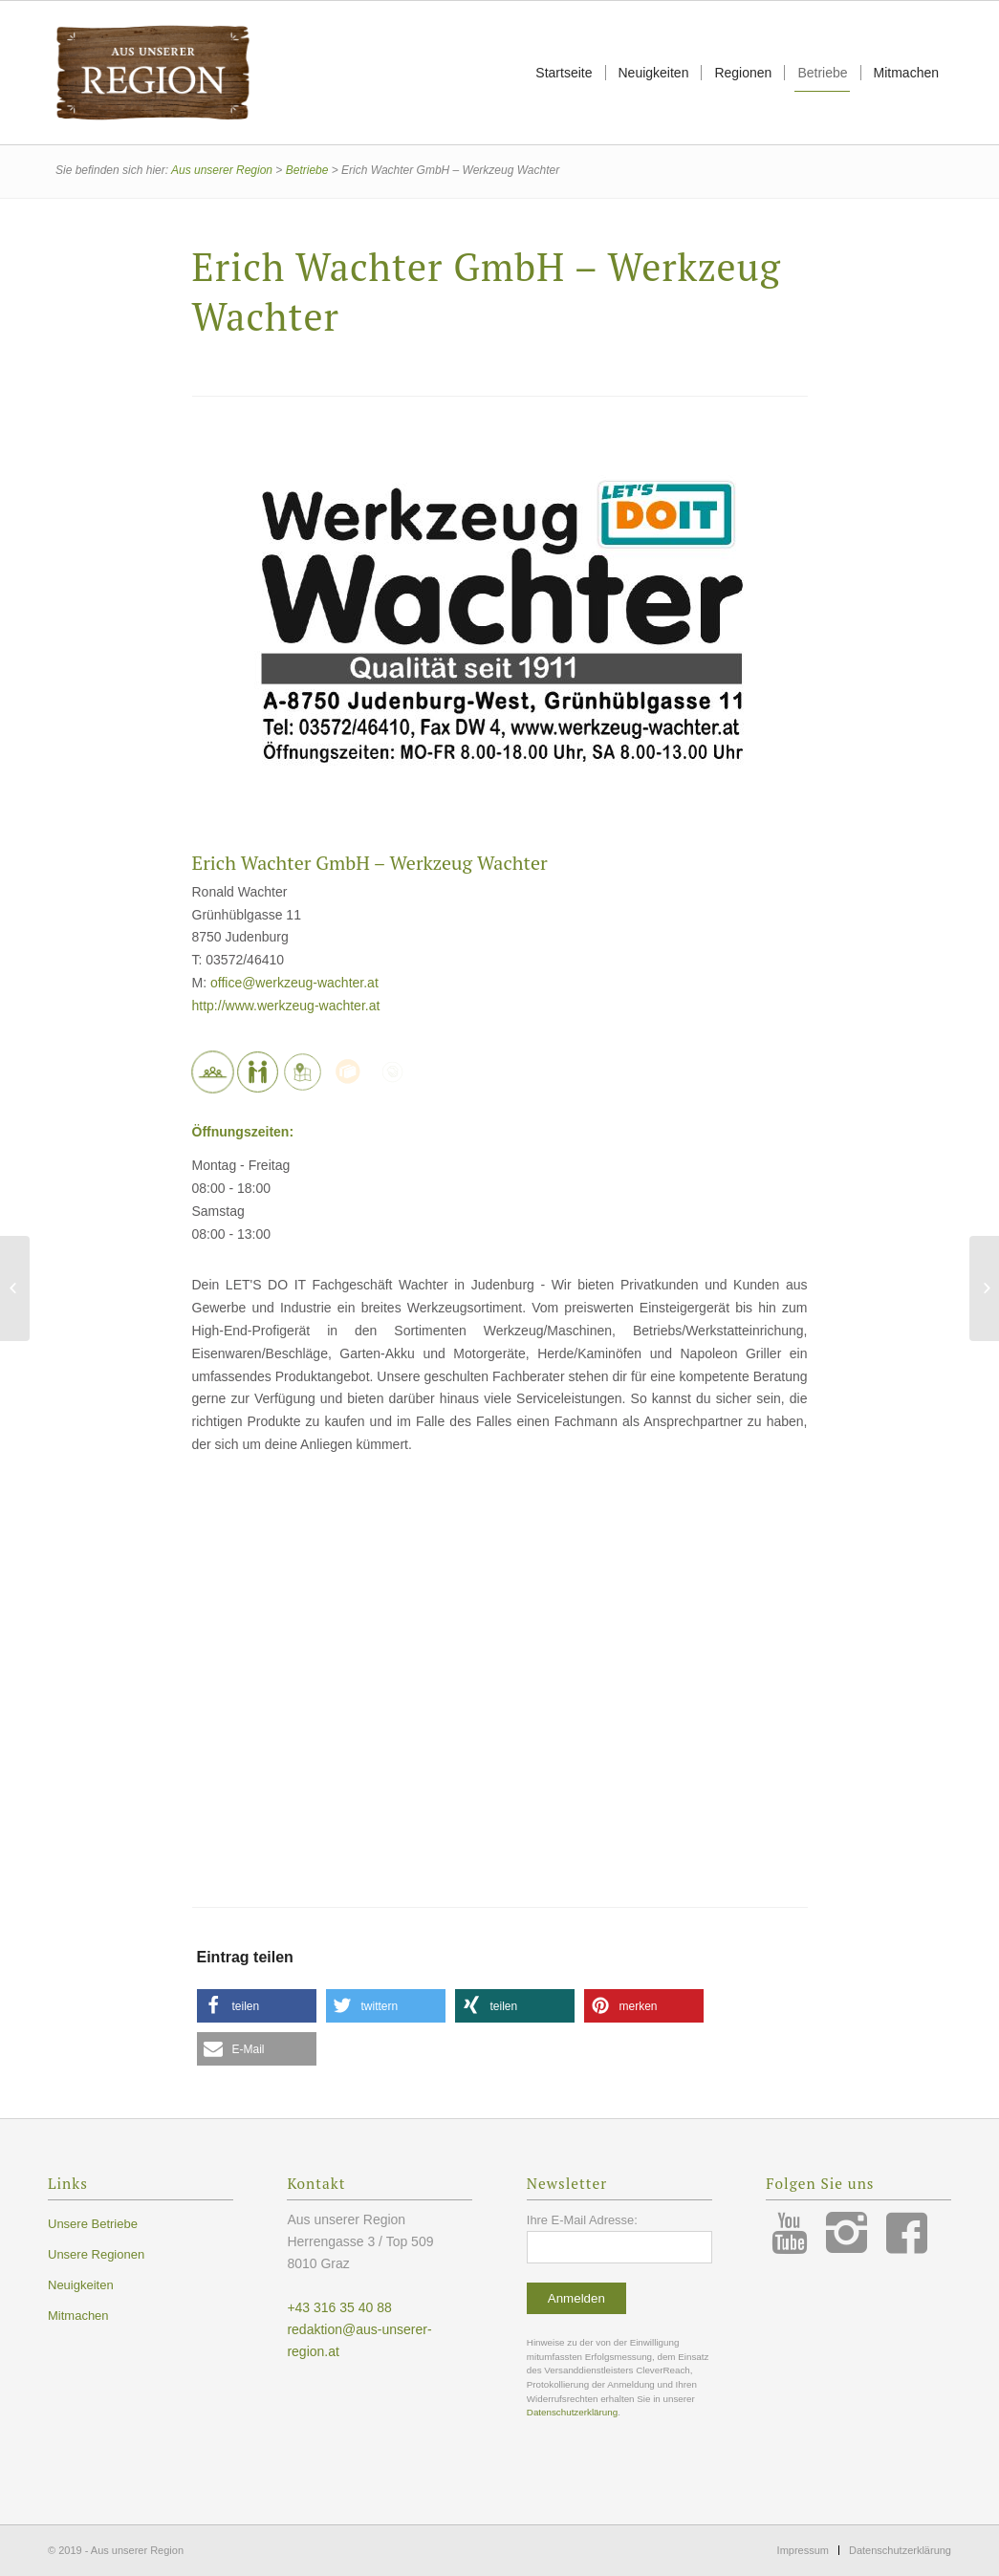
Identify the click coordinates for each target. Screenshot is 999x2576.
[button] (256, 2006)
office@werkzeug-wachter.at (294, 982)
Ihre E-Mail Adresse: (582, 2220)
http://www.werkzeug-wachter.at (286, 1005)
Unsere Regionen (96, 2254)
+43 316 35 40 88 (339, 2307)
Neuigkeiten (81, 2285)
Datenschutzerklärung (572, 2412)
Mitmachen (78, 2315)
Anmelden (576, 2298)
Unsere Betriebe (93, 2224)
